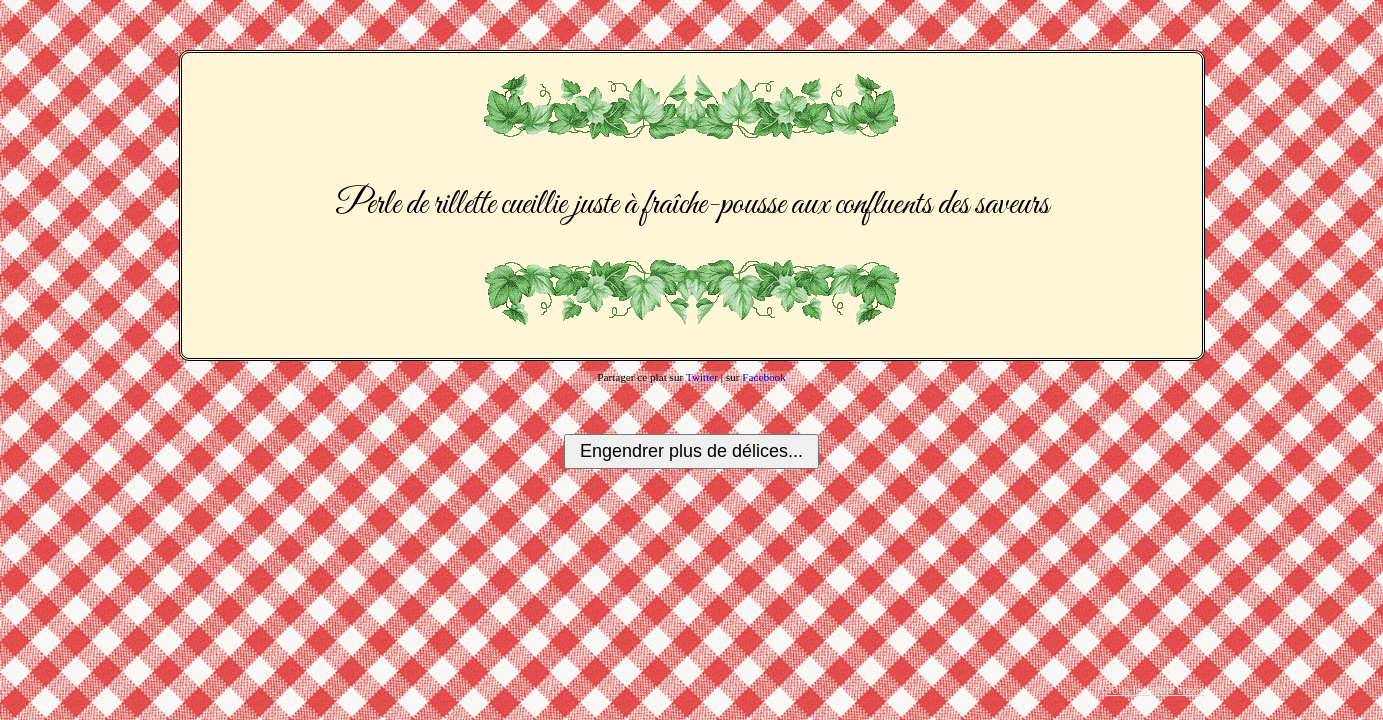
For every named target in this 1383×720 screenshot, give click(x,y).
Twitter (702, 377)
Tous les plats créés (1155, 690)
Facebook (764, 377)
